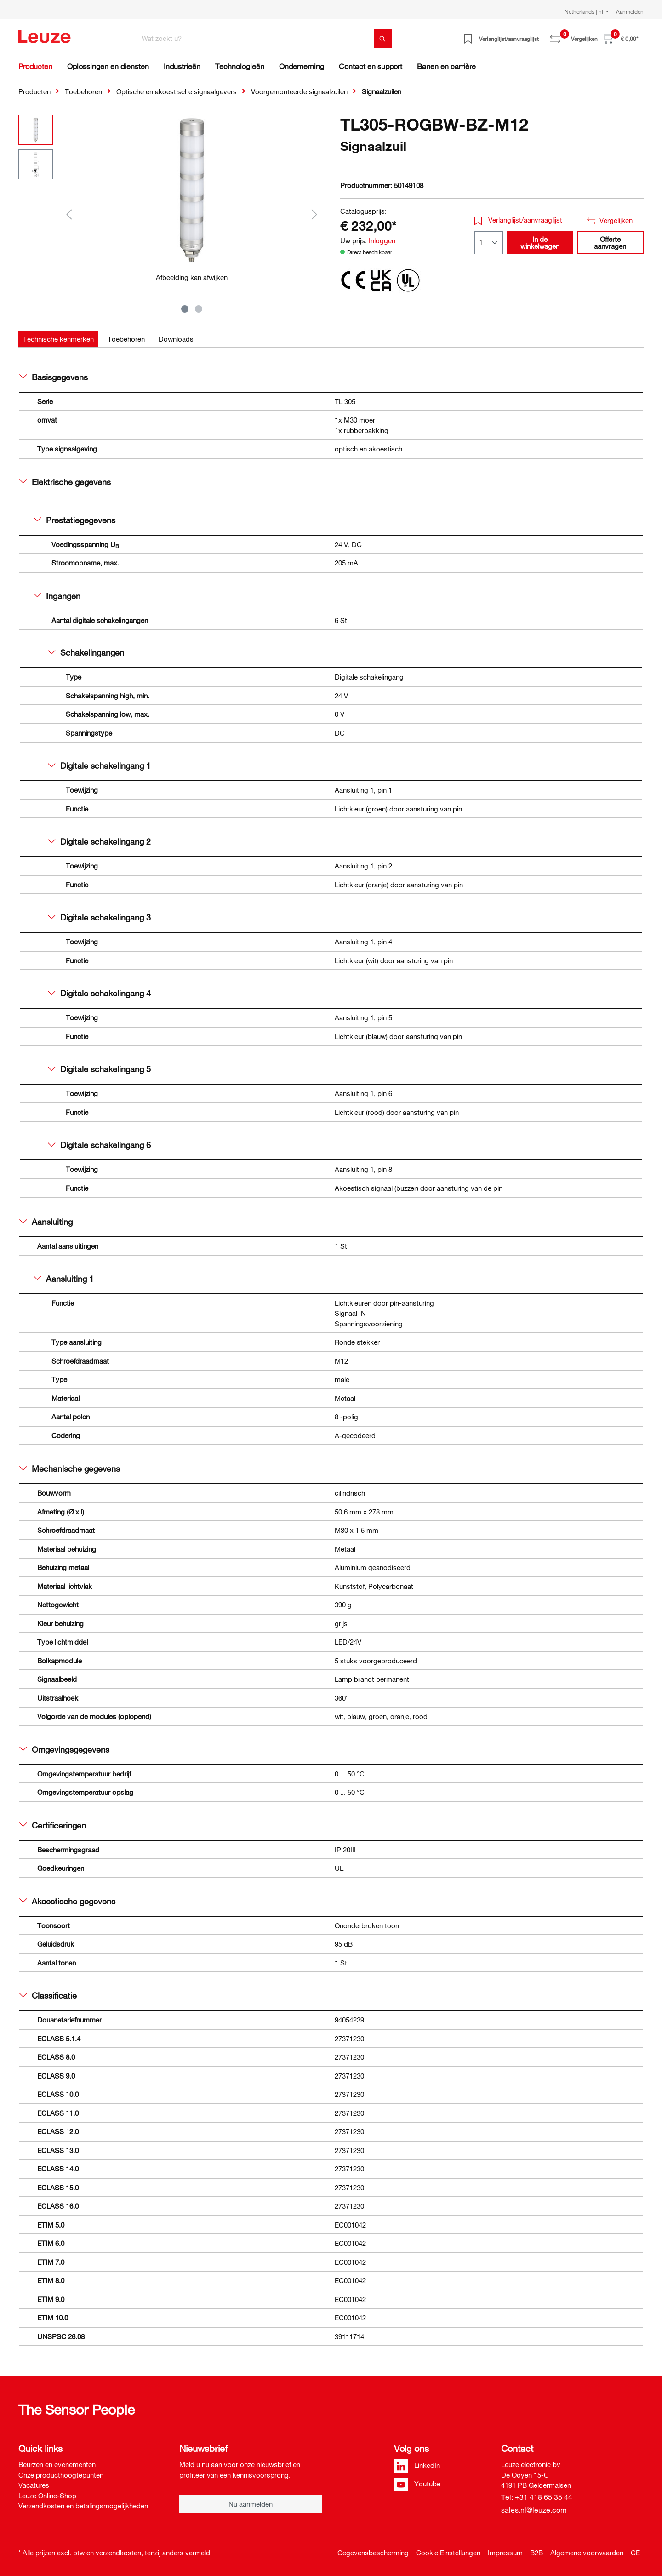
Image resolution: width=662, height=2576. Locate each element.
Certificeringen (52, 1825)
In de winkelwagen (539, 242)
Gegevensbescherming (373, 2552)
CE (635, 2552)
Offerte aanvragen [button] (610, 242)
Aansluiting (46, 1222)
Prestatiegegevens (74, 520)
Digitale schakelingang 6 (99, 1145)
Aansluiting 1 (64, 1279)
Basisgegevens (53, 377)
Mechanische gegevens (69, 1468)
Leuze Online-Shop (47, 2495)
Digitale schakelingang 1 (99, 765)
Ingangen (57, 596)
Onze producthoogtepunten (60, 2475)
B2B (536, 2552)
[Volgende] (314, 214)
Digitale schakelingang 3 (99, 917)
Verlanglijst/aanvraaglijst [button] (518, 220)
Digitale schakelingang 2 (99, 841)
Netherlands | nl (585, 11)
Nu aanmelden (250, 2504)
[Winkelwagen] (621, 38)
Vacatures (33, 2485)
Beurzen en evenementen (57, 2464)
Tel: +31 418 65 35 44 (536, 2497)
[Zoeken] (383, 38)
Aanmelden (630, 11)
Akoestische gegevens (67, 1901)
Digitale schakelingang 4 (99, 993)
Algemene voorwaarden (586, 2552)
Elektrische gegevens (65, 482)
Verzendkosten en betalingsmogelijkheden (83, 2506)
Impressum (505, 2552)
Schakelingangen (86, 652)
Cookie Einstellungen (448, 2552)
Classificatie (48, 1995)
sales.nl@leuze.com (534, 2509)
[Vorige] (69, 214)
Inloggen (382, 240)
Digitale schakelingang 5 (99, 1069)
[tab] (58, 339)
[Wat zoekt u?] (255, 38)
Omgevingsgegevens (64, 1749)
